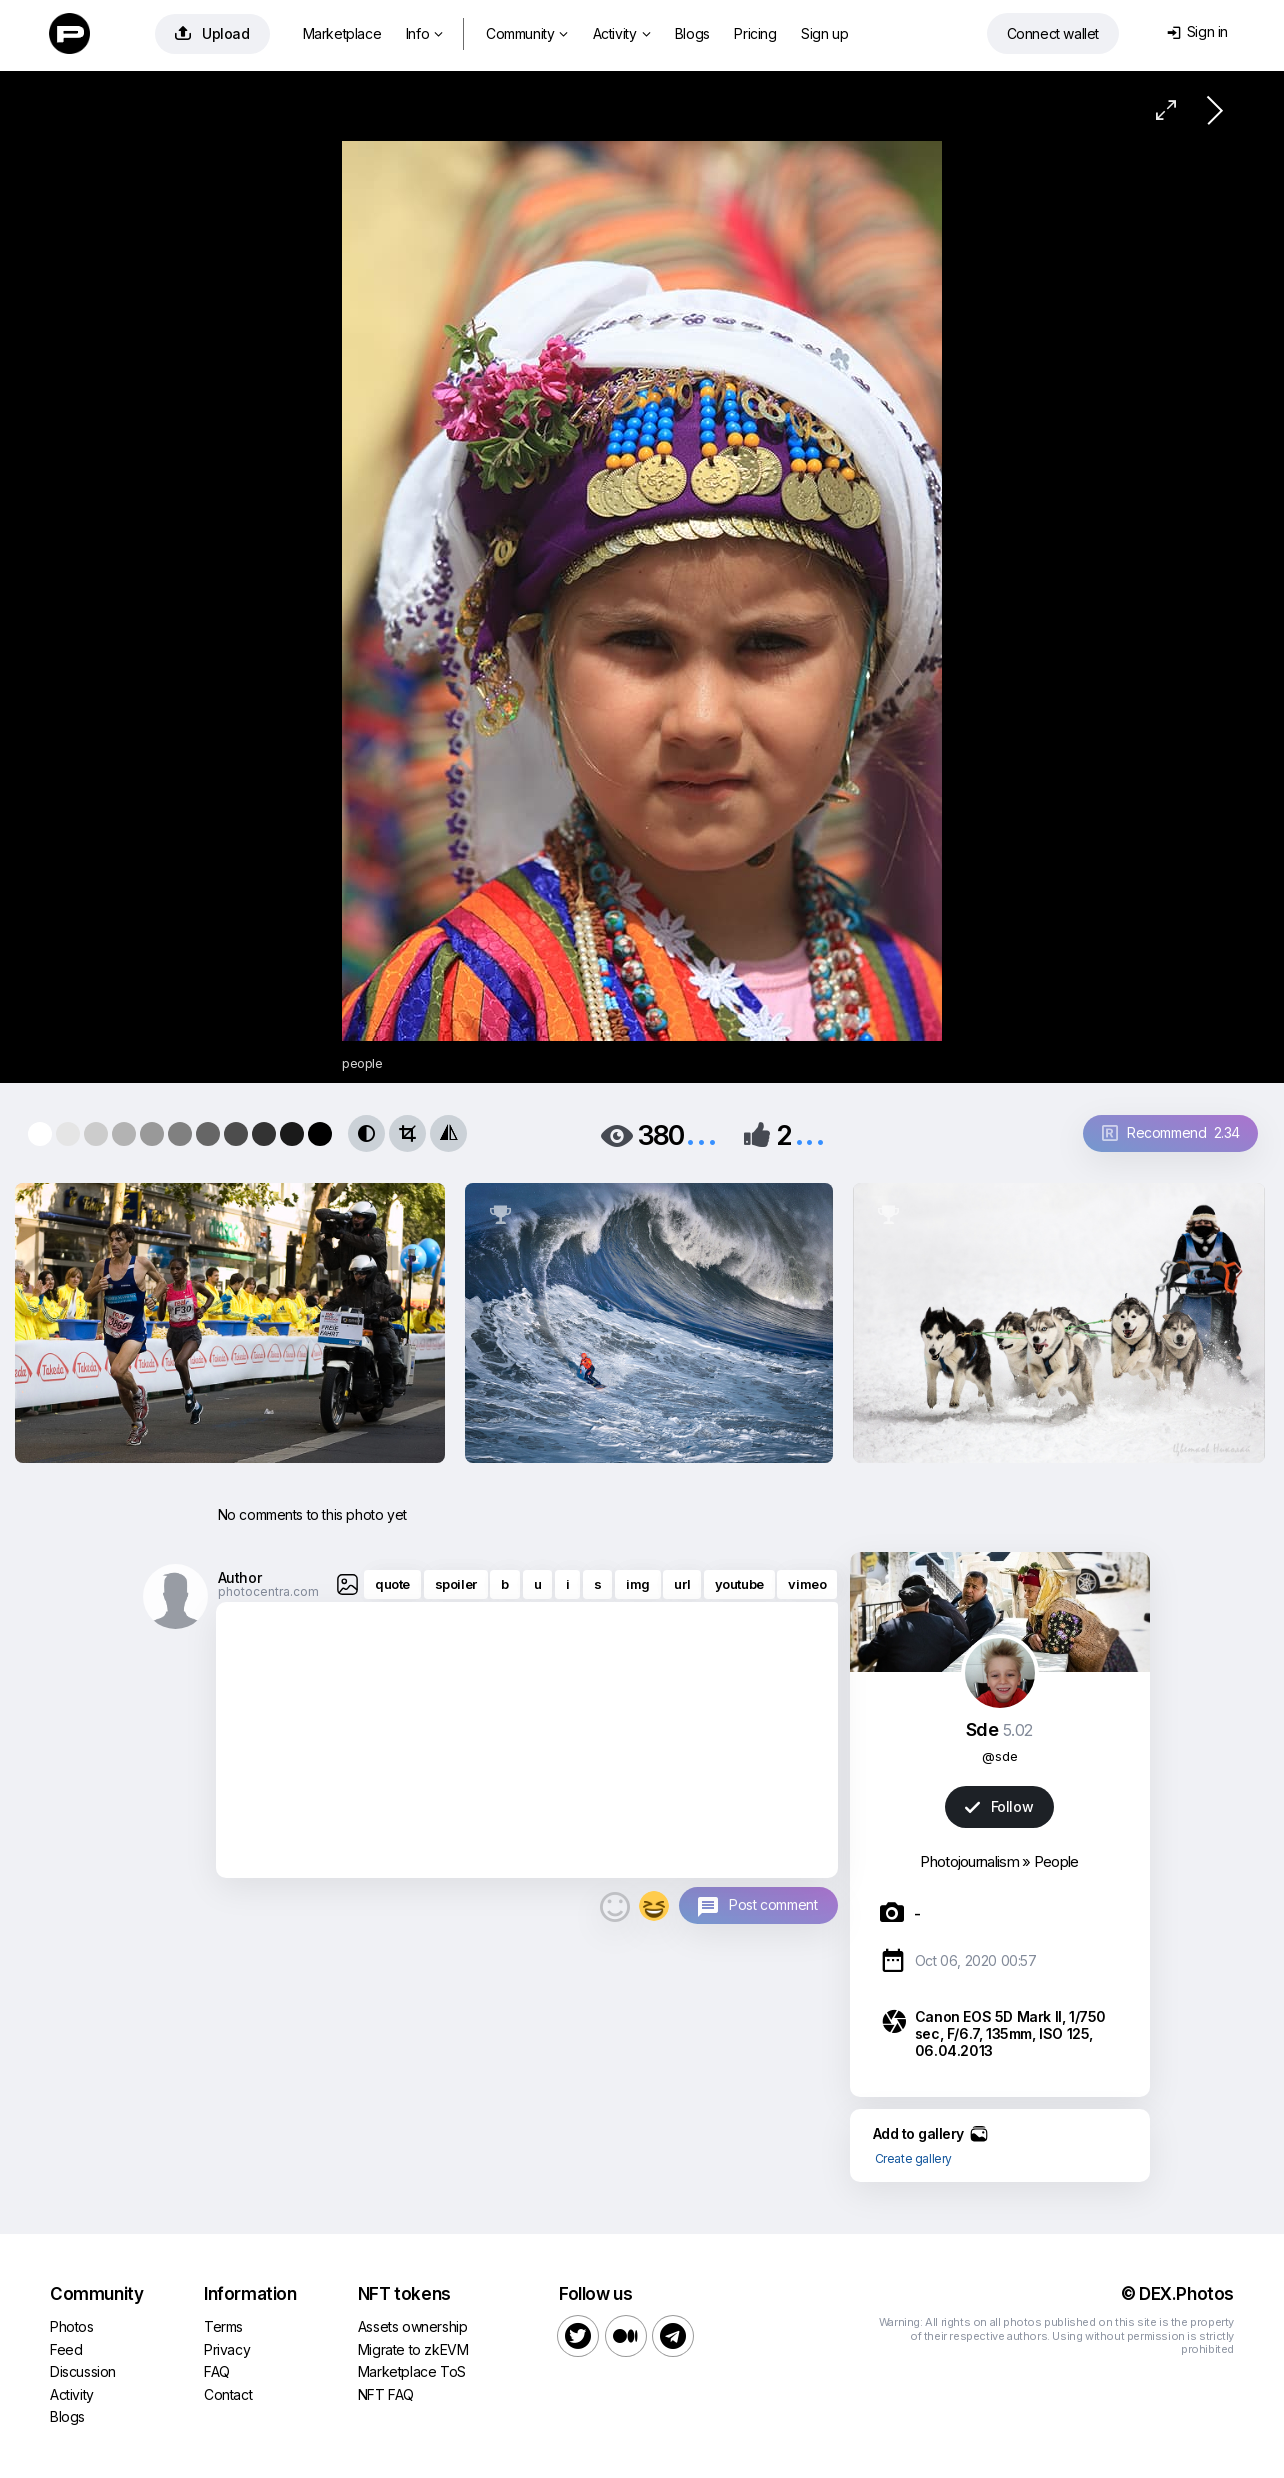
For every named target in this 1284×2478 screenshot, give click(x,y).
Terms (223, 2326)
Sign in (1197, 31)
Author (240, 1577)
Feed (66, 2349)
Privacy (227, 2349)
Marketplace (342, 33)
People (1056, 1861)
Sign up (824, 33)
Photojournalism (969, 1861)
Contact (228, 2394)
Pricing (755, 33)
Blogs (692, 33)
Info (424, 33)
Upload (212, 33)
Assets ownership (413, 2326)
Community (527, 33)
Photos (72, 2326)
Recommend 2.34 (1171, 1132)
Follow (999, 1806)
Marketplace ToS (412, 2371)
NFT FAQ (386, 2394)
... (701, 1133)
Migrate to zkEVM (413, 2349)
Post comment (773, 1904)
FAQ (217, 2371)
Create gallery (913, 2158)
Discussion (83, 2371)
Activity (621, 33)
